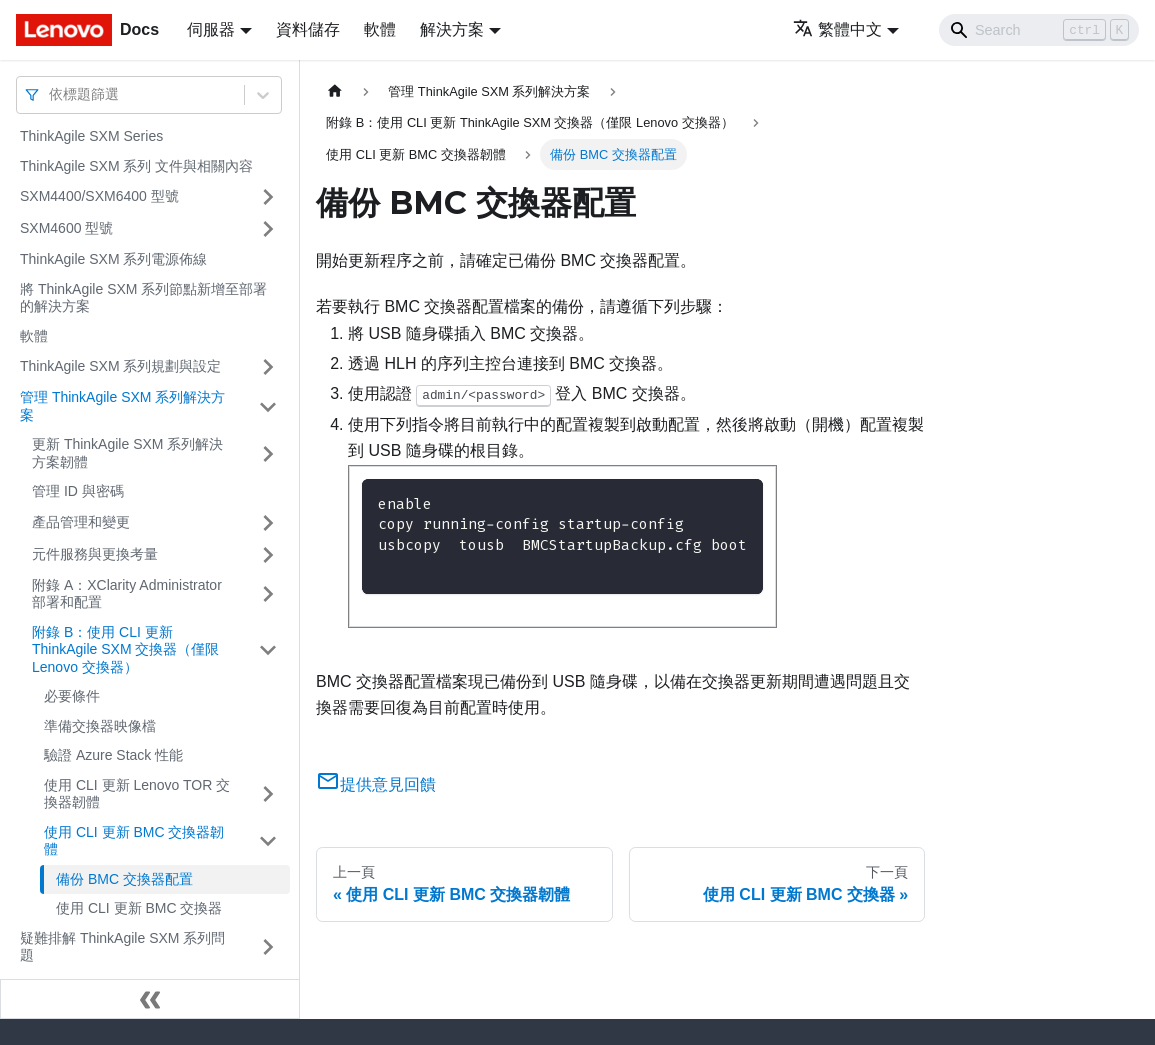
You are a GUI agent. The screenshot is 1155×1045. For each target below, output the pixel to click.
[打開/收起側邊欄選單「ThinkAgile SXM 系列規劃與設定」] (268, 367)
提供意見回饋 (376, 784)
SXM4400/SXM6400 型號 (99, 196)
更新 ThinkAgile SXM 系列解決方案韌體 (127, 453)
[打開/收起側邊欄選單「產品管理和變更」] (268, 523)
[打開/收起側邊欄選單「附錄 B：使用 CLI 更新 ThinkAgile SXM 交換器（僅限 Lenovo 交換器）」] (268, 650)
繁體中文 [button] (837, 29)
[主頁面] (335, 91)
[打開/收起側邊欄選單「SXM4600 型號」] (268, 229)
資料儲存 (308, 29)
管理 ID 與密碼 (78, 491)
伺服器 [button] (211, 29)
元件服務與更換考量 (95, 554)
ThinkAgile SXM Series (91, 136)
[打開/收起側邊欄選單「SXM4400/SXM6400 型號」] (268, 197)
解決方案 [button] (452, 29)
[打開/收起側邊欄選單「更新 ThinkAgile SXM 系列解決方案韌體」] (268, 453)
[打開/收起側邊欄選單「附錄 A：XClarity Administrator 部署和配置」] (268, 594)
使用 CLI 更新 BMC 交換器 (139, 908)
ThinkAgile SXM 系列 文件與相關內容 (136, 166)
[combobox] (51, 94)
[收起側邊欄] (150, 999)
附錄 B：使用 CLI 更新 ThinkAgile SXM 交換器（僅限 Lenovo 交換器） (125, 649)
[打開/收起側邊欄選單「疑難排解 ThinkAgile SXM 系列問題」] (268, 947)
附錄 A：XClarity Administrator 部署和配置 (127, 594)
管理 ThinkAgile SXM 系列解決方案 (122, 406)
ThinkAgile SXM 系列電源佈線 (113, 259)
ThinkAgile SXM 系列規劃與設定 (120, 366)
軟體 (380, 29)
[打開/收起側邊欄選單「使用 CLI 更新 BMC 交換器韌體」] (268, 841)
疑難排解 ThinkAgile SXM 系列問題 (122, 947)
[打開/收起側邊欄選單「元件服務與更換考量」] (268, 555)
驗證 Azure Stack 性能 (113, 755)
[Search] (1039, 30)
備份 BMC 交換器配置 (124, 879)
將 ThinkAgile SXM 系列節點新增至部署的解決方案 (143, 298)
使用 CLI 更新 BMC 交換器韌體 (134, 841)
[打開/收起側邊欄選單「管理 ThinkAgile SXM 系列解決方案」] (268, 406)
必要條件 (72, 696)
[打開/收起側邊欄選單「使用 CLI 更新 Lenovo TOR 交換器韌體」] (268, 794)
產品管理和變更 (81, 522)
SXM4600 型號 (66, 228)
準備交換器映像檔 (100, 726)
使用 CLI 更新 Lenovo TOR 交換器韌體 (137, 794)
